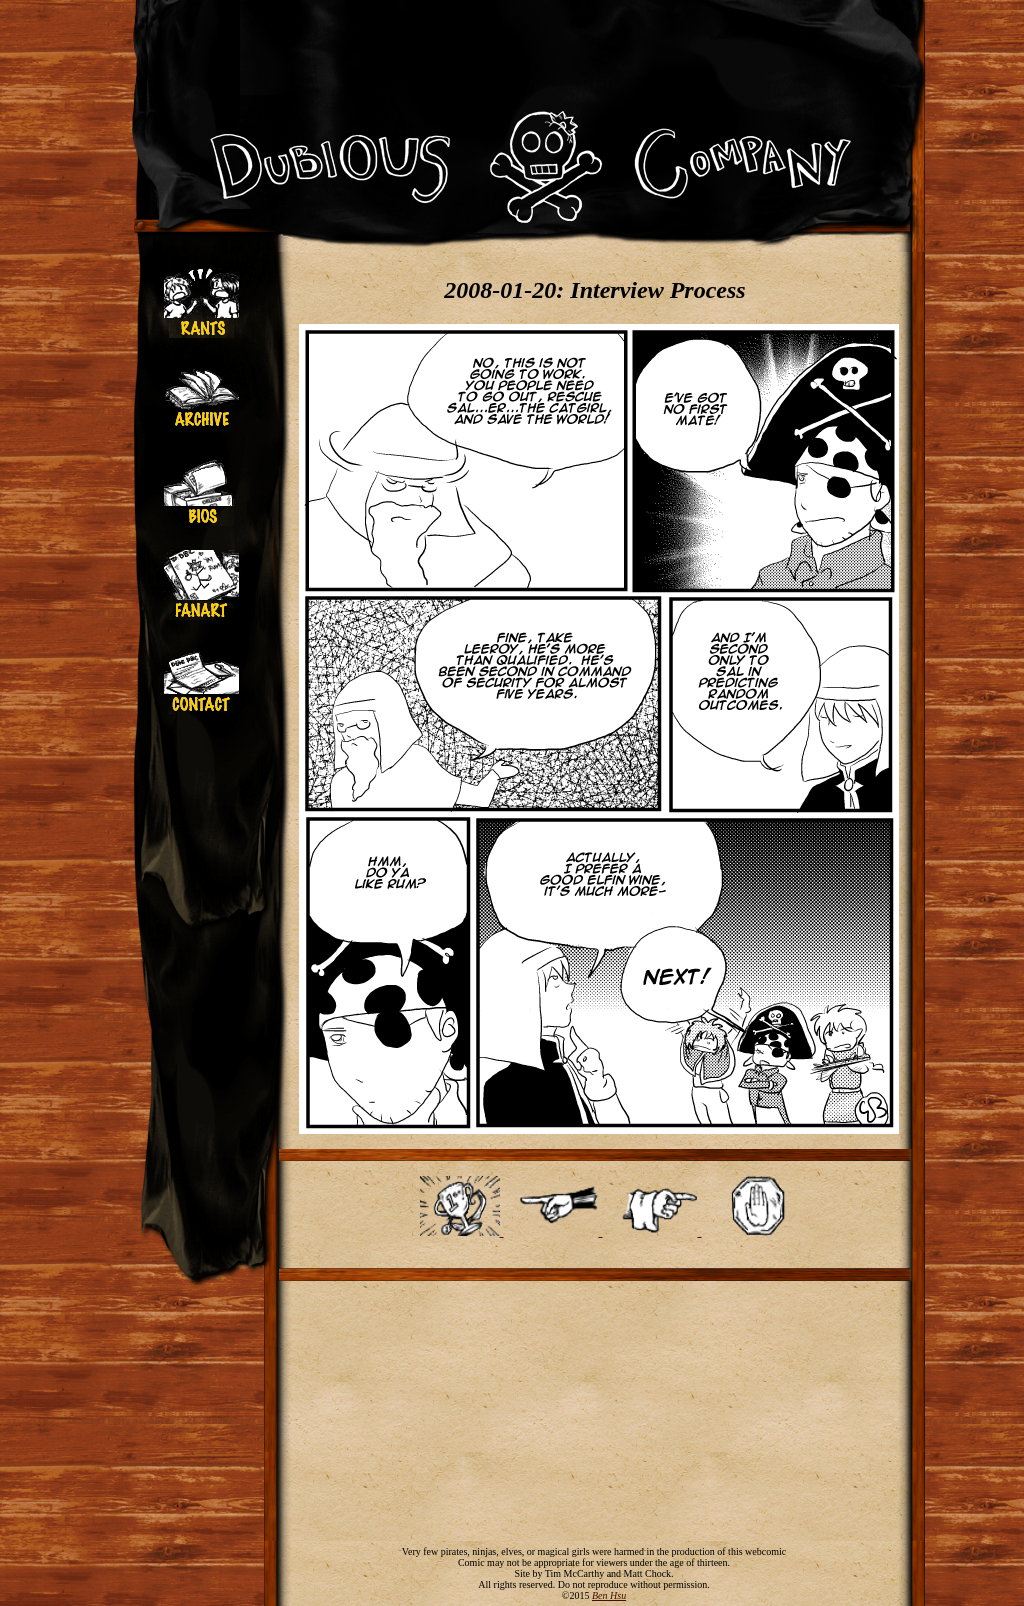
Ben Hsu (609, 1595)
